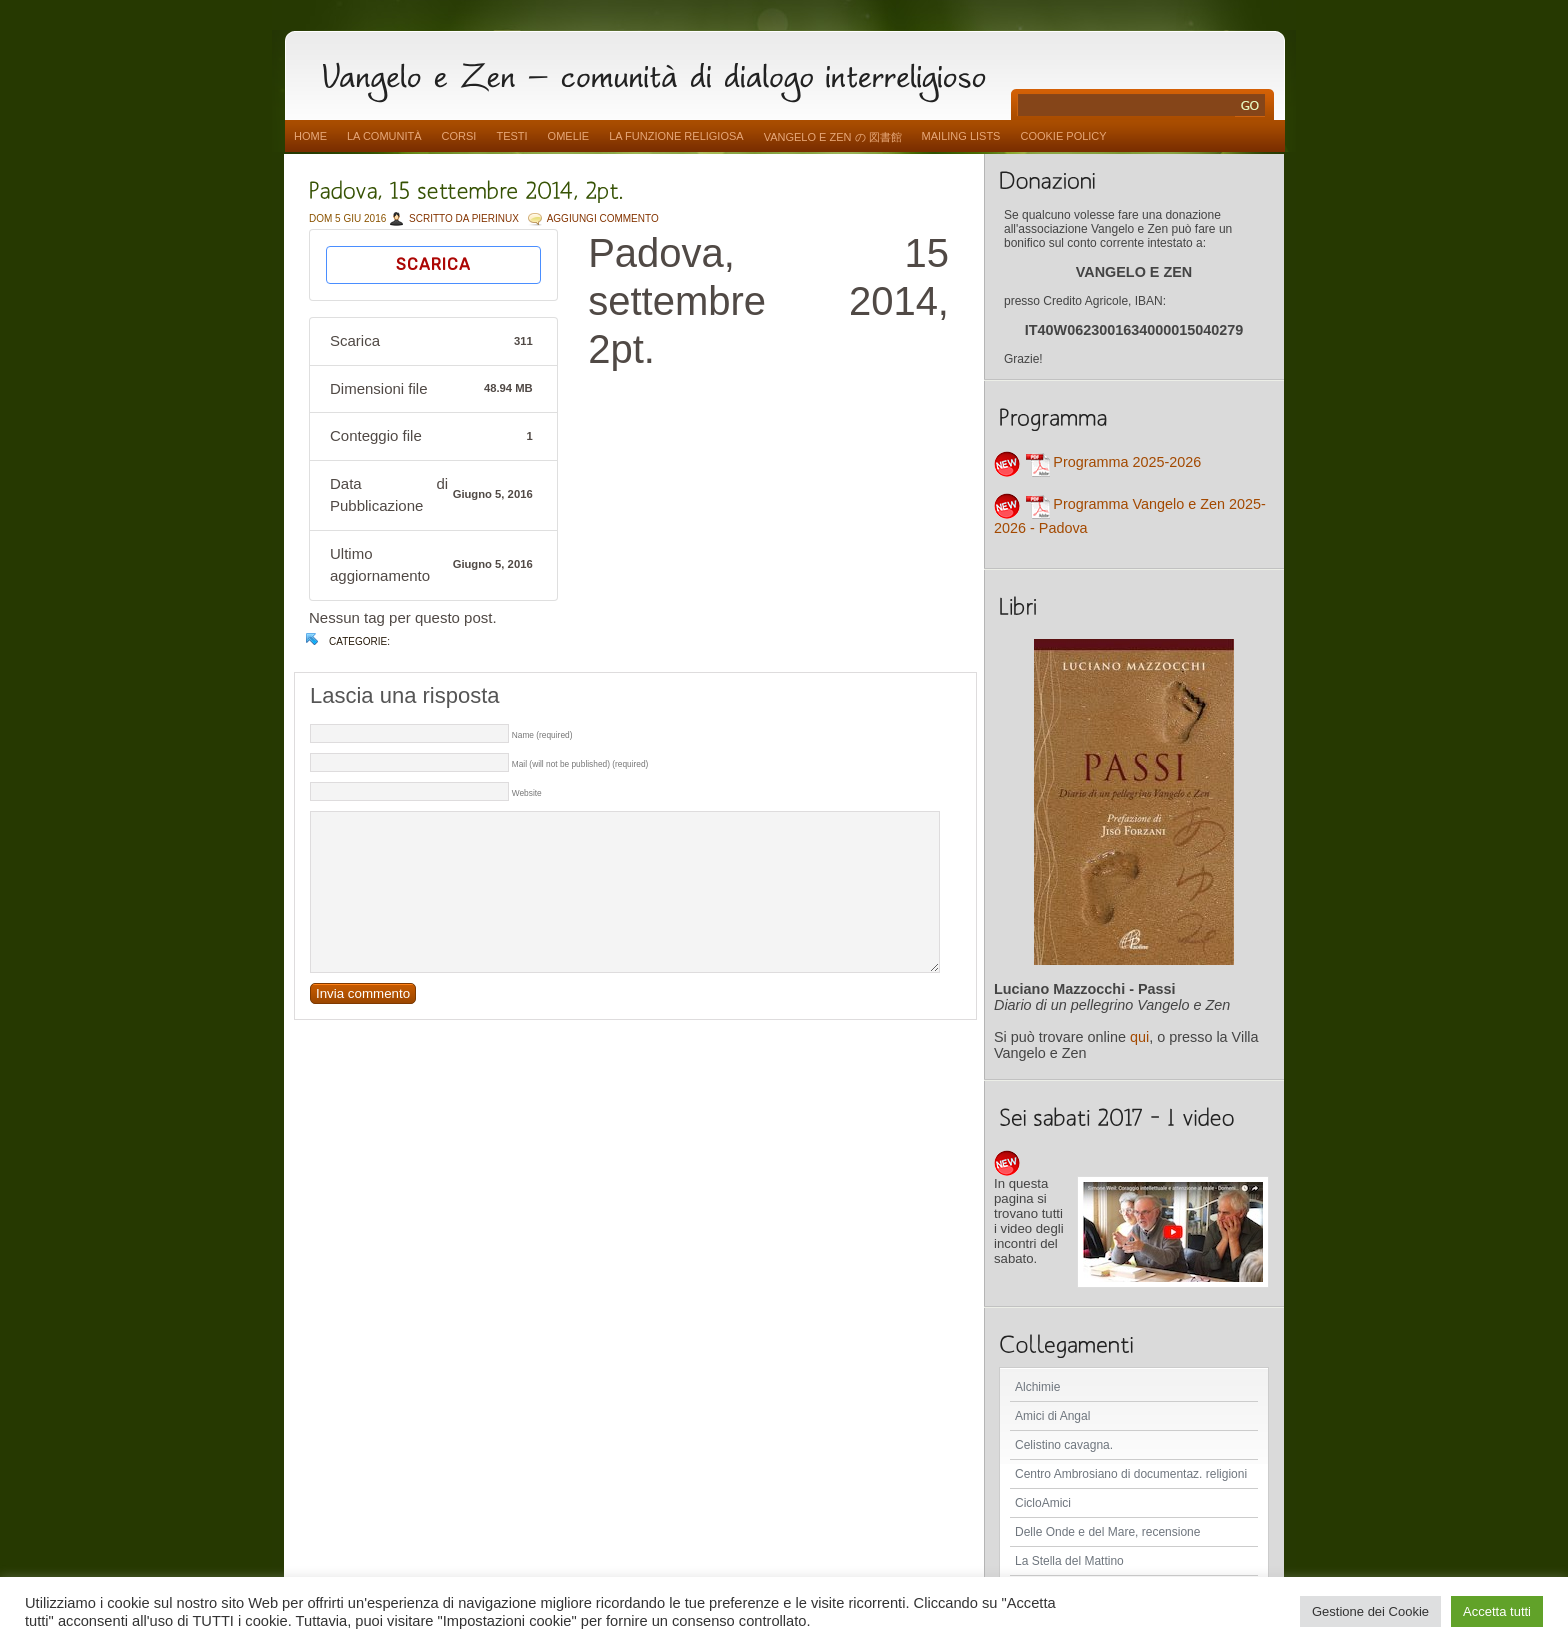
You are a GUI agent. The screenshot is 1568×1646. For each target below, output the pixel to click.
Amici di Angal (1052, 1416)
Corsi (459, 136)
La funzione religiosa (676, 136)
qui (1139, 1037)
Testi (511, 136)
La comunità (384, 136)
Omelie (569, 136)
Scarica (433, 264)
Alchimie (1037, 1387)
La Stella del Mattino (1069, 1561)
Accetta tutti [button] (1497, 1611)
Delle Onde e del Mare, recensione (1107, 1532)
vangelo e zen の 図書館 (833, 137)
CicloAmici (1043, 1503)
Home (310, 136)
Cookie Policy (1063, 136)
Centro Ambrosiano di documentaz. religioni (1131, 1474)
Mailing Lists (961, 136)
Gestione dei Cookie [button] (1370, 1611)
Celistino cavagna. (1064, 1445)
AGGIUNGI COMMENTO (603, 218)
